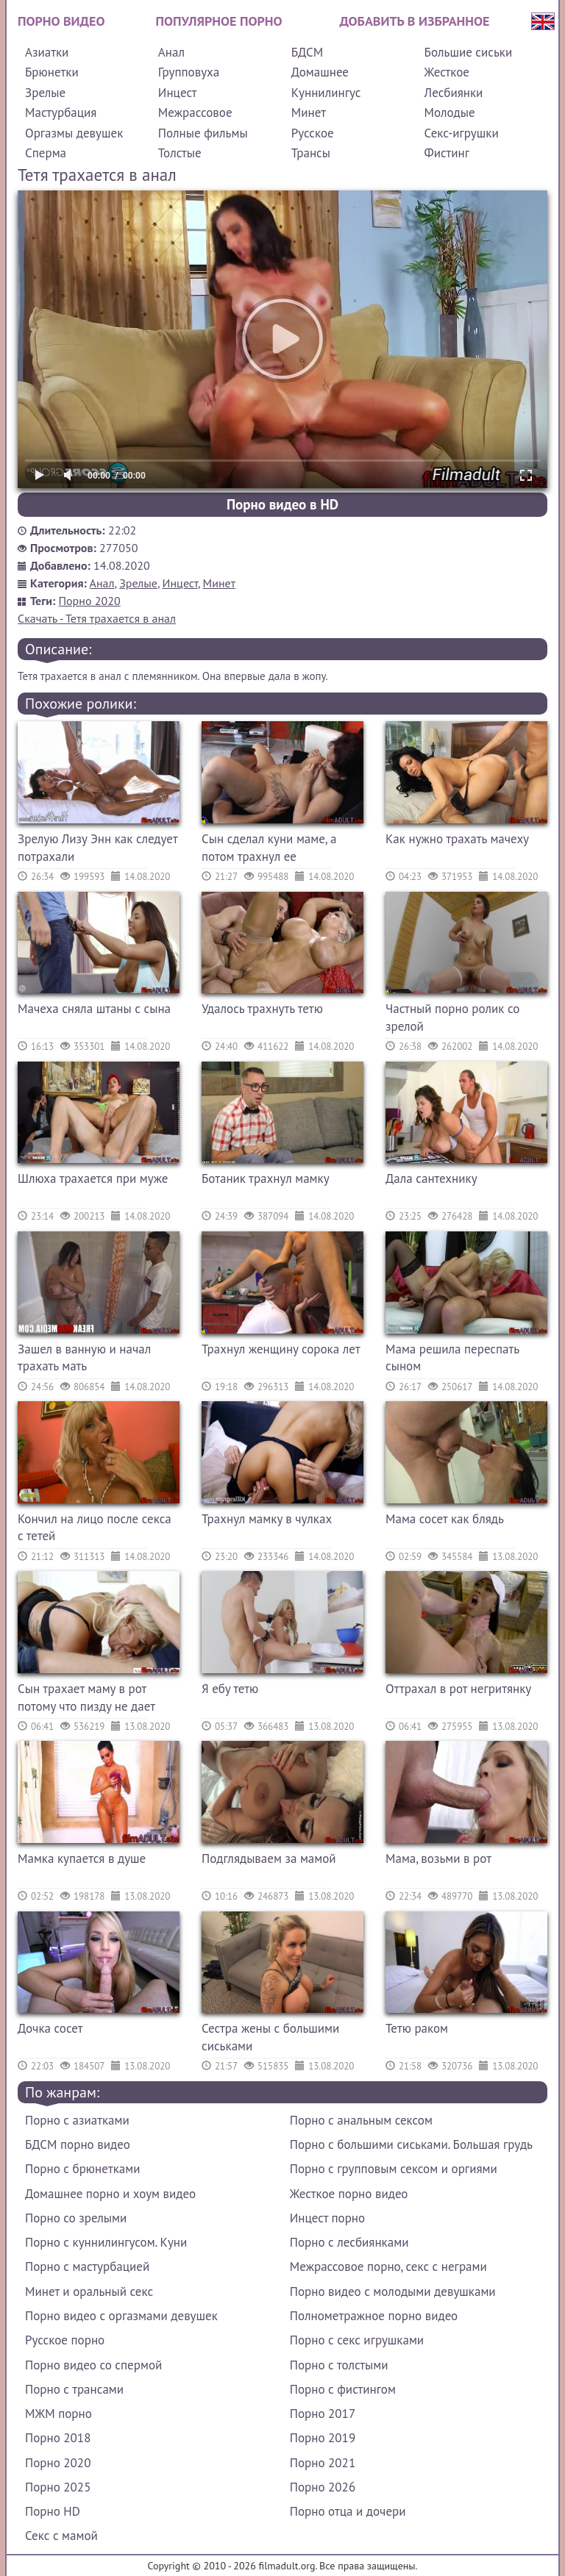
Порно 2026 (322, 2487)
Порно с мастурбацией (87, 2266)
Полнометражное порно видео (374, 2316)
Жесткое (446, 72)
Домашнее (320, 72)
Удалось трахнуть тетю (262, 1009)
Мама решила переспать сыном (452, 1358)
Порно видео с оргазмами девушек (121, 2316)
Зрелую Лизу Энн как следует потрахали (97, 848)
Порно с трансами (74, 2389)
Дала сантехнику (431, 1178)
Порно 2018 (57, 2438)
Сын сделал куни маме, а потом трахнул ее (269, 848)
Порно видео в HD (282, 504)
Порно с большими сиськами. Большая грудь (411, 2144)
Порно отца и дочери (348, 2511)
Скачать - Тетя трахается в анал (97, 618)
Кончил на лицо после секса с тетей (94, 1528)
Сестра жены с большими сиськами (270, 2037)
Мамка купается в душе (82, 1858)
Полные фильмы (203, 133)
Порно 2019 (322, 2438)
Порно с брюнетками (82, 2169)
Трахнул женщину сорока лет (281, 1349)
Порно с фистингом (343, 2389)
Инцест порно (327, 2218)
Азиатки (46, 52)
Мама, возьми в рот (438, 1858)
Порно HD (52, 2511)
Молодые (449, 112)
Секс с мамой (61, 2535)
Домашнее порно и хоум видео (110, 2194)
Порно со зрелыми (76, 2218)
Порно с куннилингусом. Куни (106, 2242)
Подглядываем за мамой (269, 1858)
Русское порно (64, 2340)
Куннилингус (326, 93)
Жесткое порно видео (349, 2194)
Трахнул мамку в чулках (267, 1519)
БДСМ (307, 52)
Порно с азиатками (77, 2120)
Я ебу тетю (230, 1689)
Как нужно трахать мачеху (457, 839)
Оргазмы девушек (74, 133)
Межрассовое (195, 112)
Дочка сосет (50, 2028)
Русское (312, 133)
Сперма (45, 153)
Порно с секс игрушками (357, 2340)
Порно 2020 (90, 600)
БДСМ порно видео (77, 2144)
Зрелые (45, 93)
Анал (171, 52)
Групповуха (188, 72)
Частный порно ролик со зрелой (452, 1017)
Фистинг (446, 153)
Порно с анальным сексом (361, 2120)
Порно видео (61, 20)
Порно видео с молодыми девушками (393, 2291)
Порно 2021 (322, 2463)
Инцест (177, 93)
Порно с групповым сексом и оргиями (393, 2169)
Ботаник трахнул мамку (266, 1178)
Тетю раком (416, 2028)
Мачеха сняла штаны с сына (94, 1009)
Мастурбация (60, 112)
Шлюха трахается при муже (93, 1178)
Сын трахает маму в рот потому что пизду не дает (86, 1697)
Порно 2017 (322, 2413)
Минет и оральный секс (89, 2291)
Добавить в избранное (415, 20)
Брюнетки (52, 72)
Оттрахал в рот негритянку (458, 1689)
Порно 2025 (57, 2487)
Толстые (180, 153)
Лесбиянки (453, 93)
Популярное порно (219, 20)
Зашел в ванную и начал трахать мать (84, 1358)
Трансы (310, 153)
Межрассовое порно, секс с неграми (388, 2266)
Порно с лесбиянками (349, 2242)
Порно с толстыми (339, 2365)
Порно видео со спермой (93, 2365)
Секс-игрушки (461, 133)
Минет (308, 112)
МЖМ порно (58, 2413)
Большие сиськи (468, 52)
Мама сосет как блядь (444, 1519)
